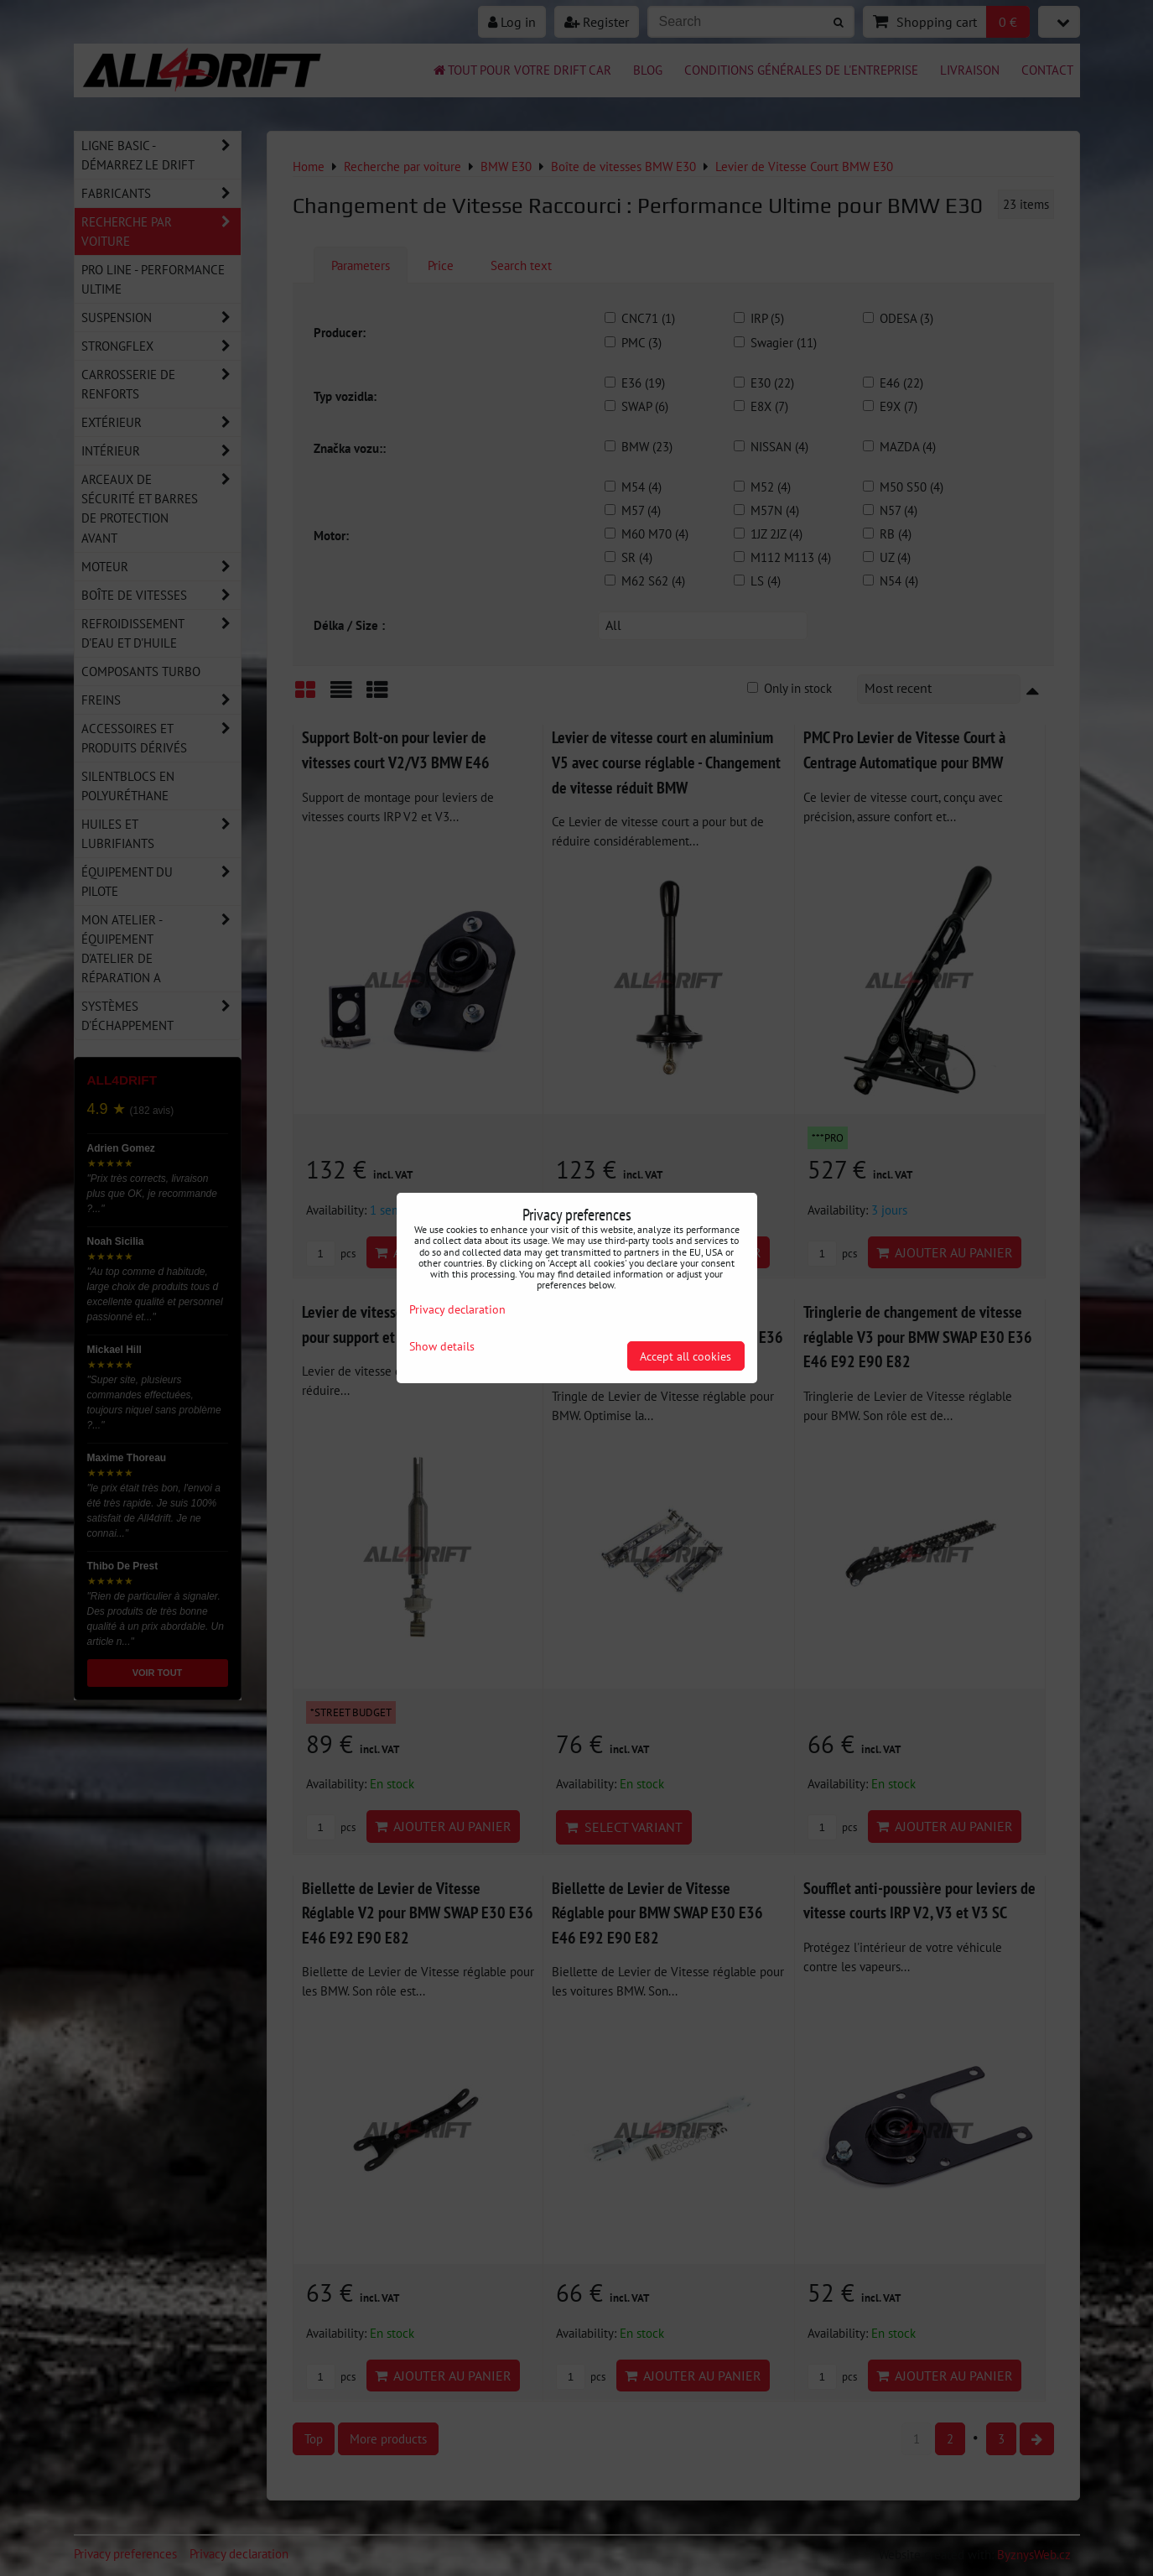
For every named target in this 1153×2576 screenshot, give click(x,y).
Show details (442, 1346)
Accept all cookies (685, 1356)
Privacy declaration (457, 1309)
